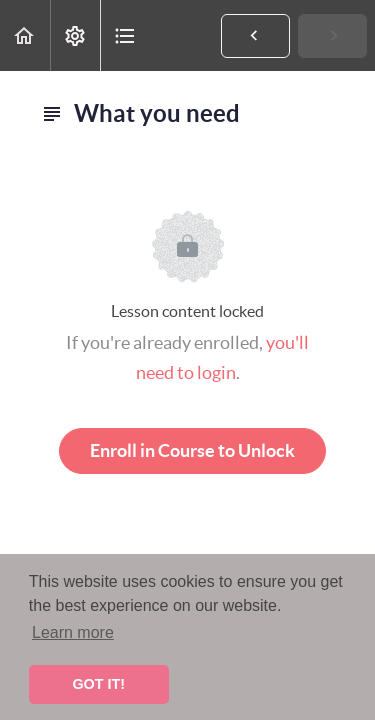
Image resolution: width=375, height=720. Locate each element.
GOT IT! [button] (98, 684)
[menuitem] (75, 35)
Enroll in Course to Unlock (192, 450)
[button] (25, 35)
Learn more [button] (73, 632)
